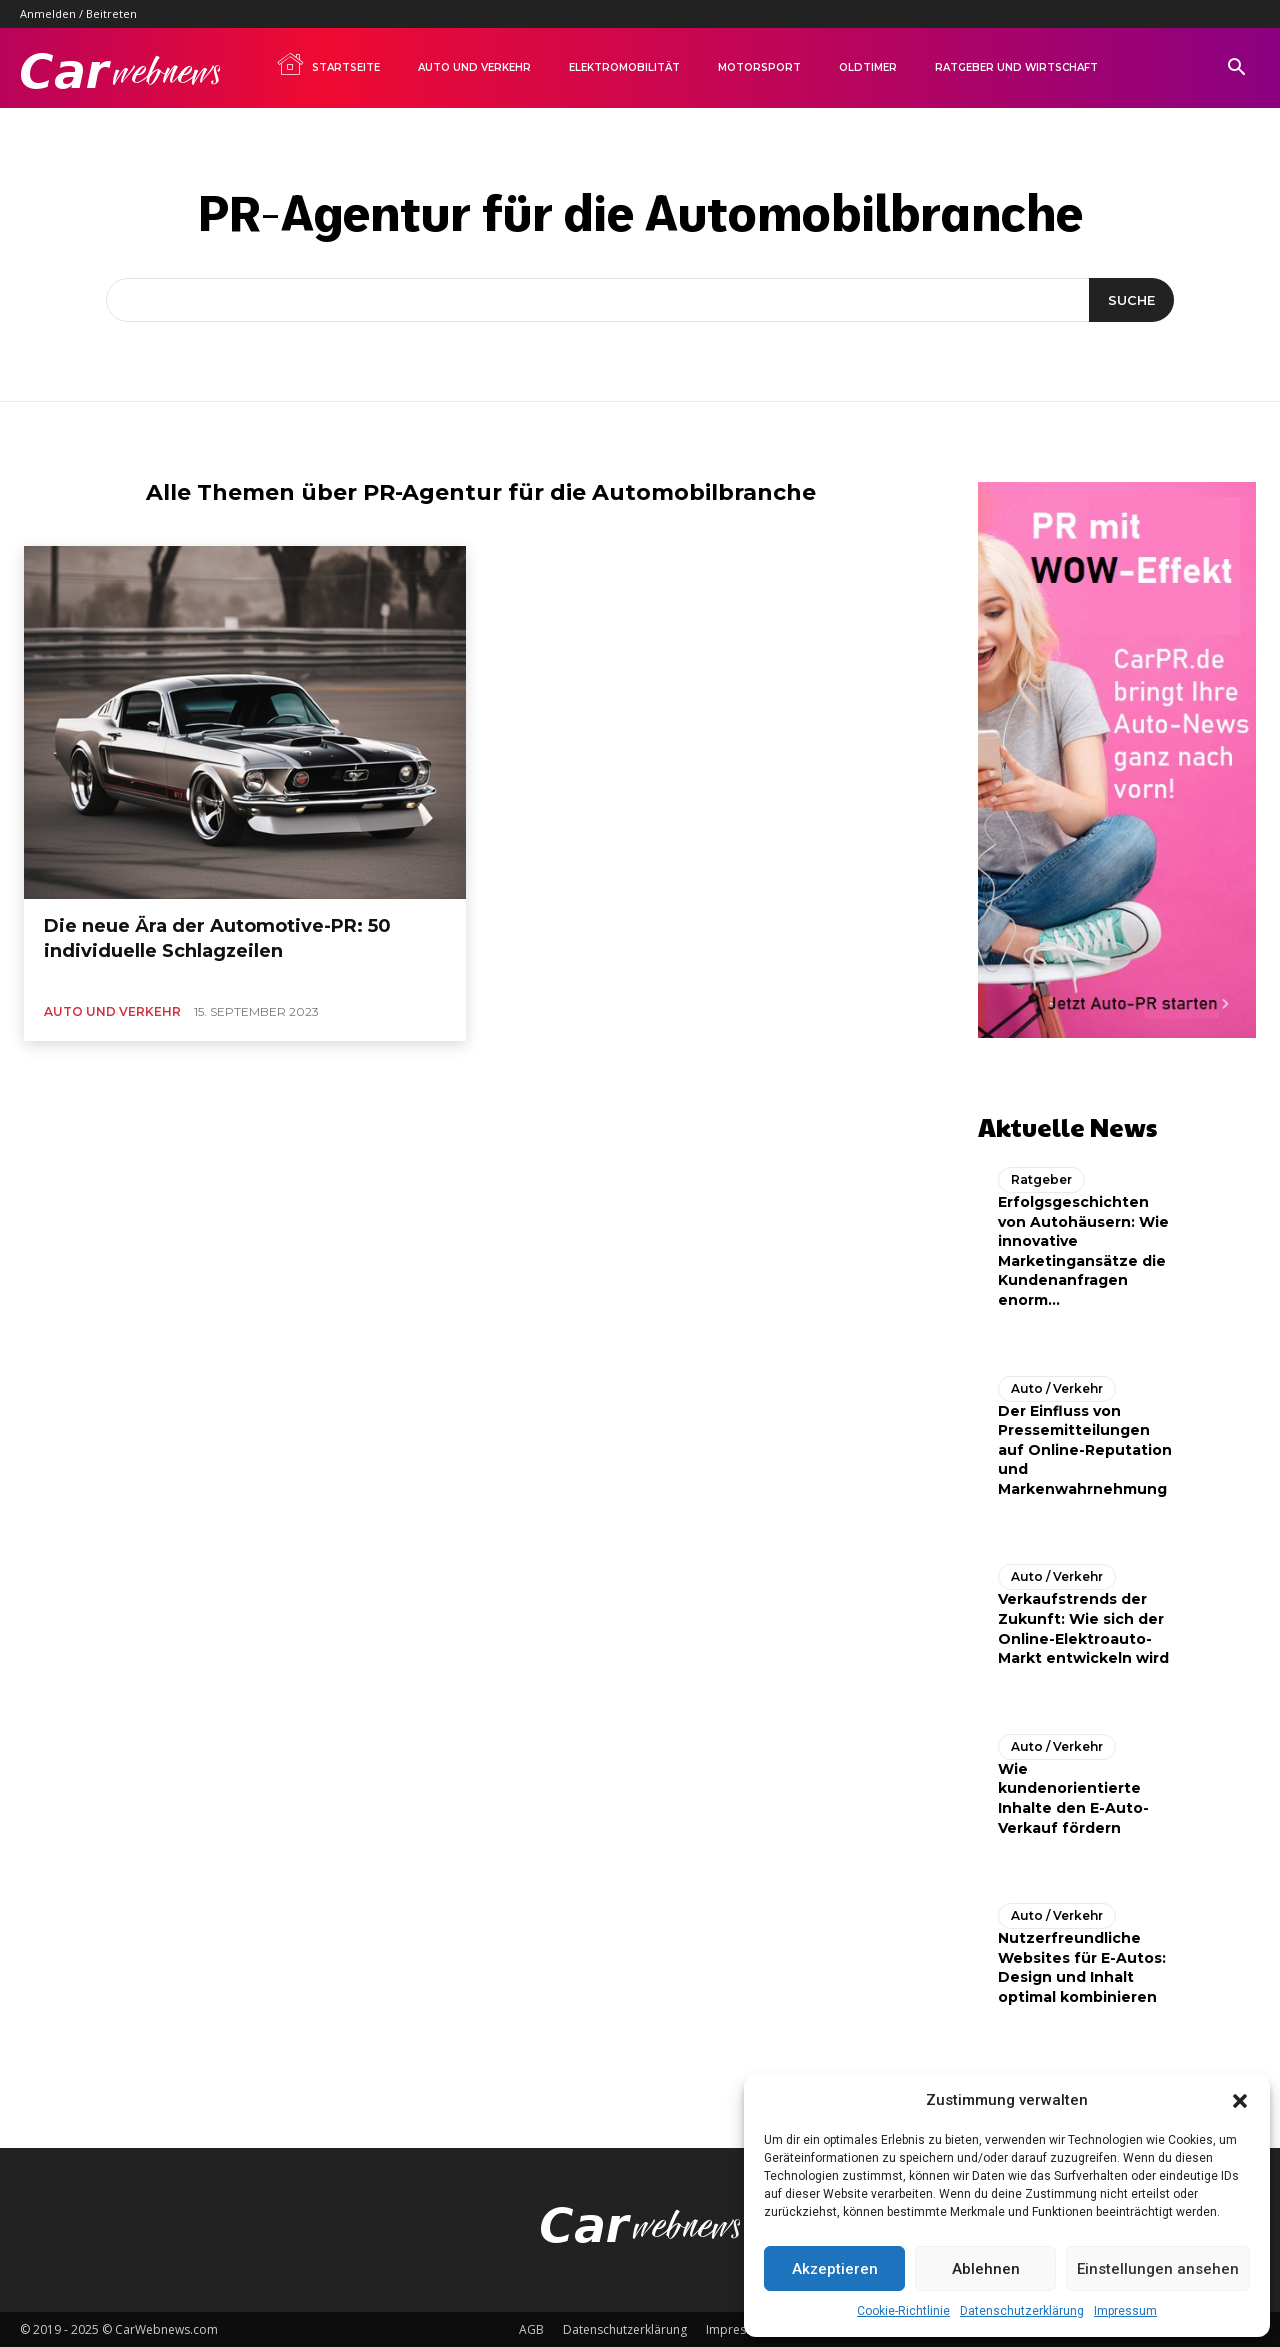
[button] (1240, 2101)
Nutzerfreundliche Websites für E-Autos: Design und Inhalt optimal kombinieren (1082, 1966)
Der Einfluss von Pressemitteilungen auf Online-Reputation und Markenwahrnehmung (1085, 1448)
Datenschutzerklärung (1022, 2311)
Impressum (1125, 2311)
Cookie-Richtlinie (903, 2311)
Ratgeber (1041, 1178)
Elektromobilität (624, 67)
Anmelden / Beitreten (78, 13)
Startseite (328, 64)
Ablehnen (986, 2269)
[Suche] (1130, 300)
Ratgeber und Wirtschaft (1016, 67)
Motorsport (759, 67)
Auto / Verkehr (1057, 1386)
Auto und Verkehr (474, 67)
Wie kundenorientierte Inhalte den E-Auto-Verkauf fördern (1073, 1797)
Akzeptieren (835, 2269)
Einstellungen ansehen (1158, 2269)
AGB (531, 2328)
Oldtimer (868, 67)
